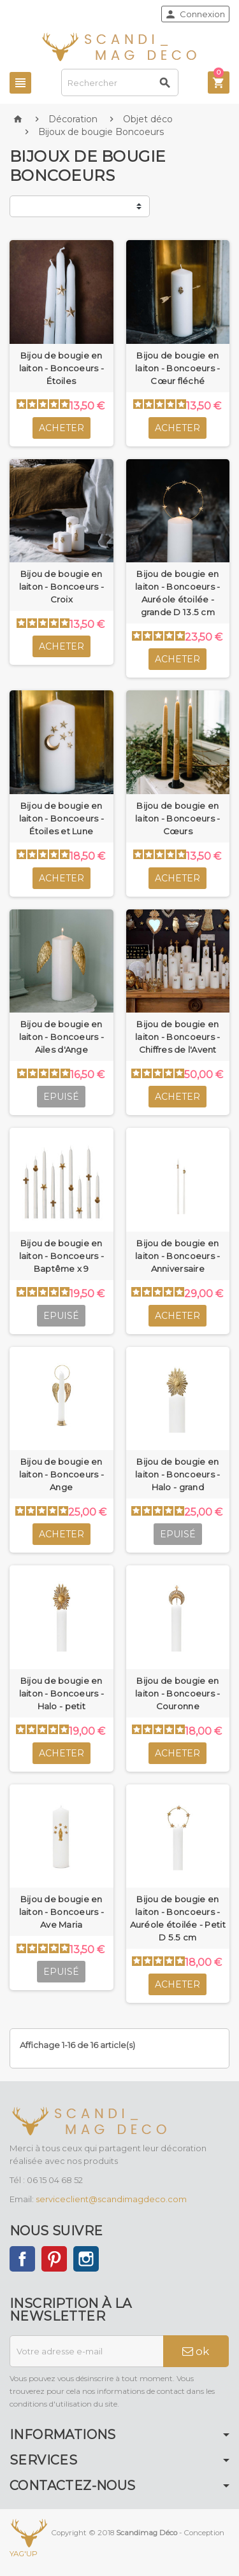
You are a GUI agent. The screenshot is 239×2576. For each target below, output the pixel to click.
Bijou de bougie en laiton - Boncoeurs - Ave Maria (61, 1912)
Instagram (86, 2259)
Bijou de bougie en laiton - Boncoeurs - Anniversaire (177, 1256)
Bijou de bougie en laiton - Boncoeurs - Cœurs (177, 818)
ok (195, 2351)
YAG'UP (24, 2553)
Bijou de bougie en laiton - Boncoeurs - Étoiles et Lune (61, 818)
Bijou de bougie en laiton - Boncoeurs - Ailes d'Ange (61, 1037)
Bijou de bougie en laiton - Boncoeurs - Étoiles (61, 368)
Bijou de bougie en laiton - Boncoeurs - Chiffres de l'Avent (177, 1037)
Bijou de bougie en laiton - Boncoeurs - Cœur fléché (177, 368)
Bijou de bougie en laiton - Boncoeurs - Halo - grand (177, 1474)
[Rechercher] (120, 82)
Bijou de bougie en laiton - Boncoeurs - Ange (61, 1474)
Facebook (22, 2259)
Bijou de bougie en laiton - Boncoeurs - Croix (61, 586)
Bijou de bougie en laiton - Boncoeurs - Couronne (177, 1693)
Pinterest (54, 2259)
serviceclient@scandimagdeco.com (111, 2199)
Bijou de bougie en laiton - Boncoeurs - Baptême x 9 (61, 1256)
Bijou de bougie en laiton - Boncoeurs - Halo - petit (61, 1693)
